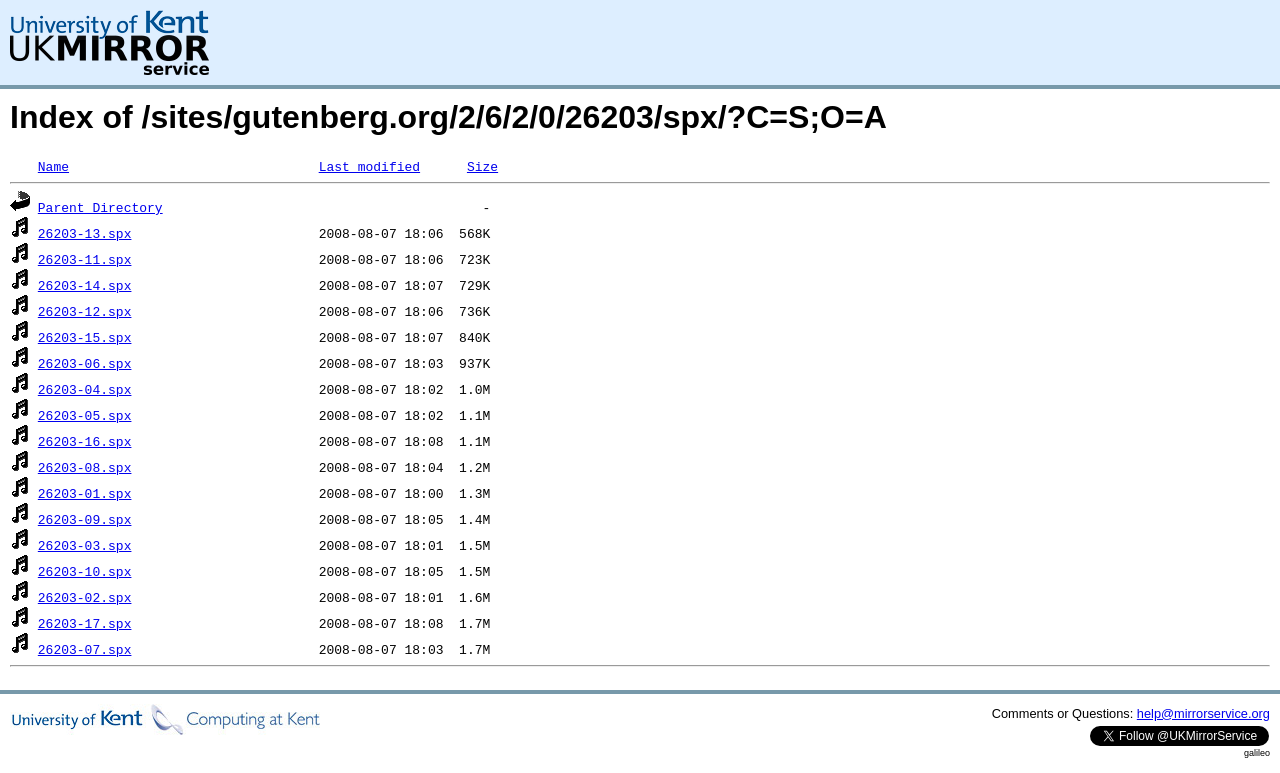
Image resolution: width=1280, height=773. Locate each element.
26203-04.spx (85, 389)
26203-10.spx (85, 571)
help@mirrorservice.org (1203, 713)
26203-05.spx (85, 415)
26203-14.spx (85, 285)
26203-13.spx (85, 233)
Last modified (369, 166)
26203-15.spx (85, 337)
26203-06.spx (85, 363)
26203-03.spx (85, 545)
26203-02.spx (85, 597)
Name (53, 166)
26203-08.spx (85, 467)
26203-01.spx (85, 493)
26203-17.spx (85, 623)
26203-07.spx (85, 649)
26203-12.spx (85, 311)
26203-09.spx (85, 519)
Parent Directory (100, 207)
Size (482, 166)
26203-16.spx (85, 441)
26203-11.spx (85, 259)
